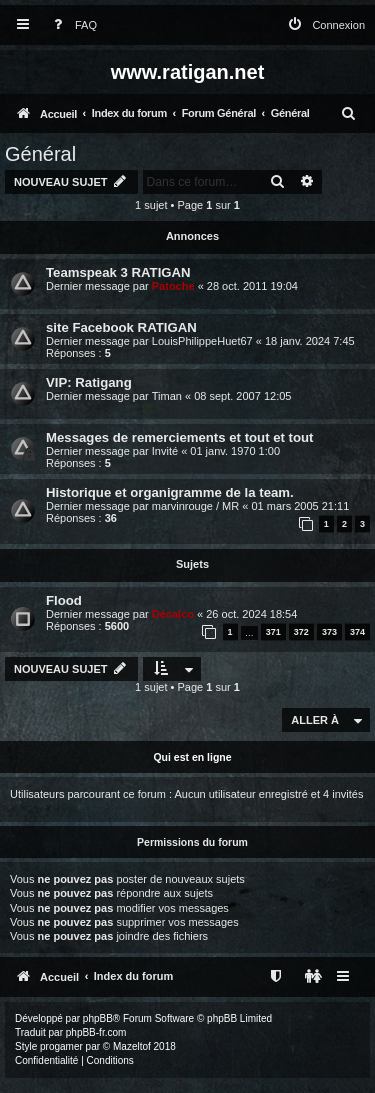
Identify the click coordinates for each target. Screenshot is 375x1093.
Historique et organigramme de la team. (170, 492)
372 (301, 632)
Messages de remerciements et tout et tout (180, 437)
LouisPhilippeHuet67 (202, 341)
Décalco (173, 614)
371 (273, 632)
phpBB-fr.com (96, 1032)
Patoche (173, 286)
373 (329, 632)
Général (40, 154)
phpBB (98, 1018)
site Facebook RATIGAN (121, 327)
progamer (61, 1046)
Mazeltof (132, 1046)
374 (357, 632)
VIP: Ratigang (89, 382)
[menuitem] (71, 25)
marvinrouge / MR (195, 506)
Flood (64, 600)
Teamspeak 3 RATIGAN (118, 272)
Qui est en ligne (192, 757)
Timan (167, 396)
